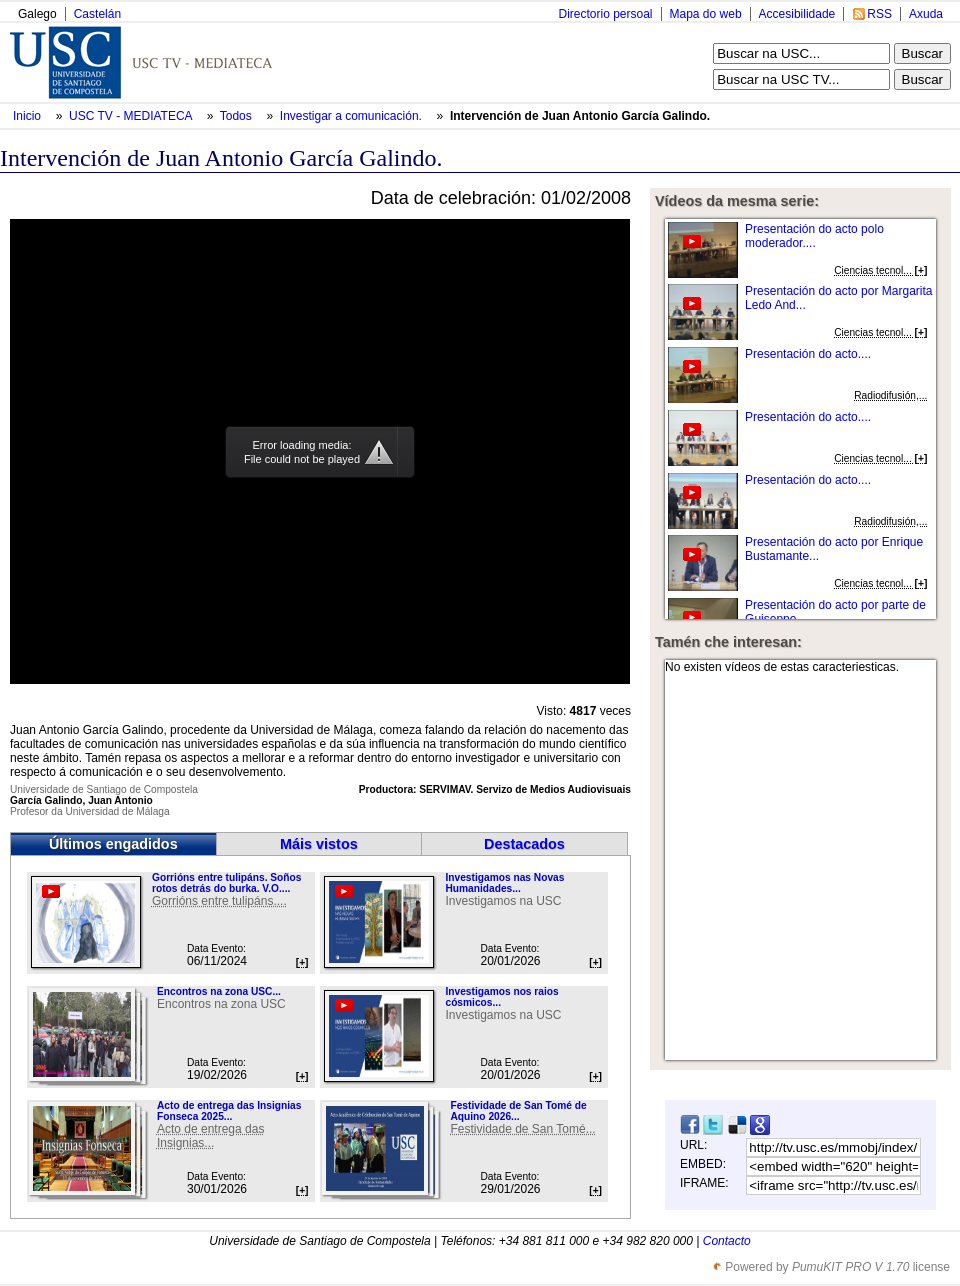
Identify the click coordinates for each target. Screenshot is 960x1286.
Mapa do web (706, 14)
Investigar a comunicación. (352, 116)
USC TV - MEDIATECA (132, 116)
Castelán (97, 14)
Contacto (727, 1241)
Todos (237, 116)
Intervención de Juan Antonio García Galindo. (580, 116)
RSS (879, 14)
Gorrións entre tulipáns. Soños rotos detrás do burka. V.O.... (226, 883)
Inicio (28, 116)
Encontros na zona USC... (219, 991)
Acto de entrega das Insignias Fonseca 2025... (229, 1111)
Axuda (926, 14)
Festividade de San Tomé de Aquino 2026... (518, 1111)
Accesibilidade (797, 14)
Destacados (524, 844)
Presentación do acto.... (808, 354)
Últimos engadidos (113, 844)
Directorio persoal (605, 14)
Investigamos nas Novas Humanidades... (504, 883)
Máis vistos (319, 844)
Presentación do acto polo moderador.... (814, 236)
